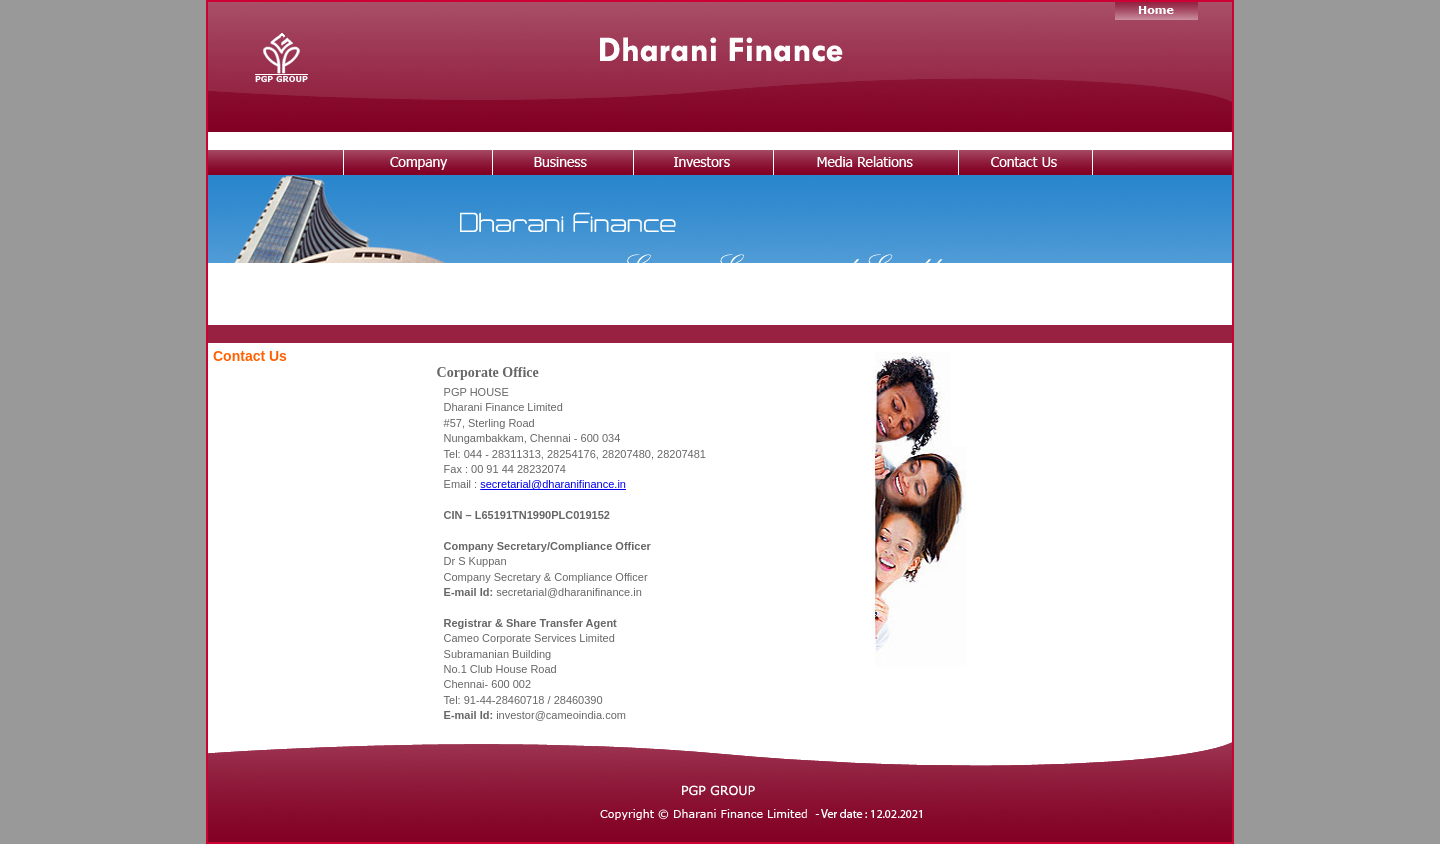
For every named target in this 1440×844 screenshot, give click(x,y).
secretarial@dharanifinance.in (553, 484)
